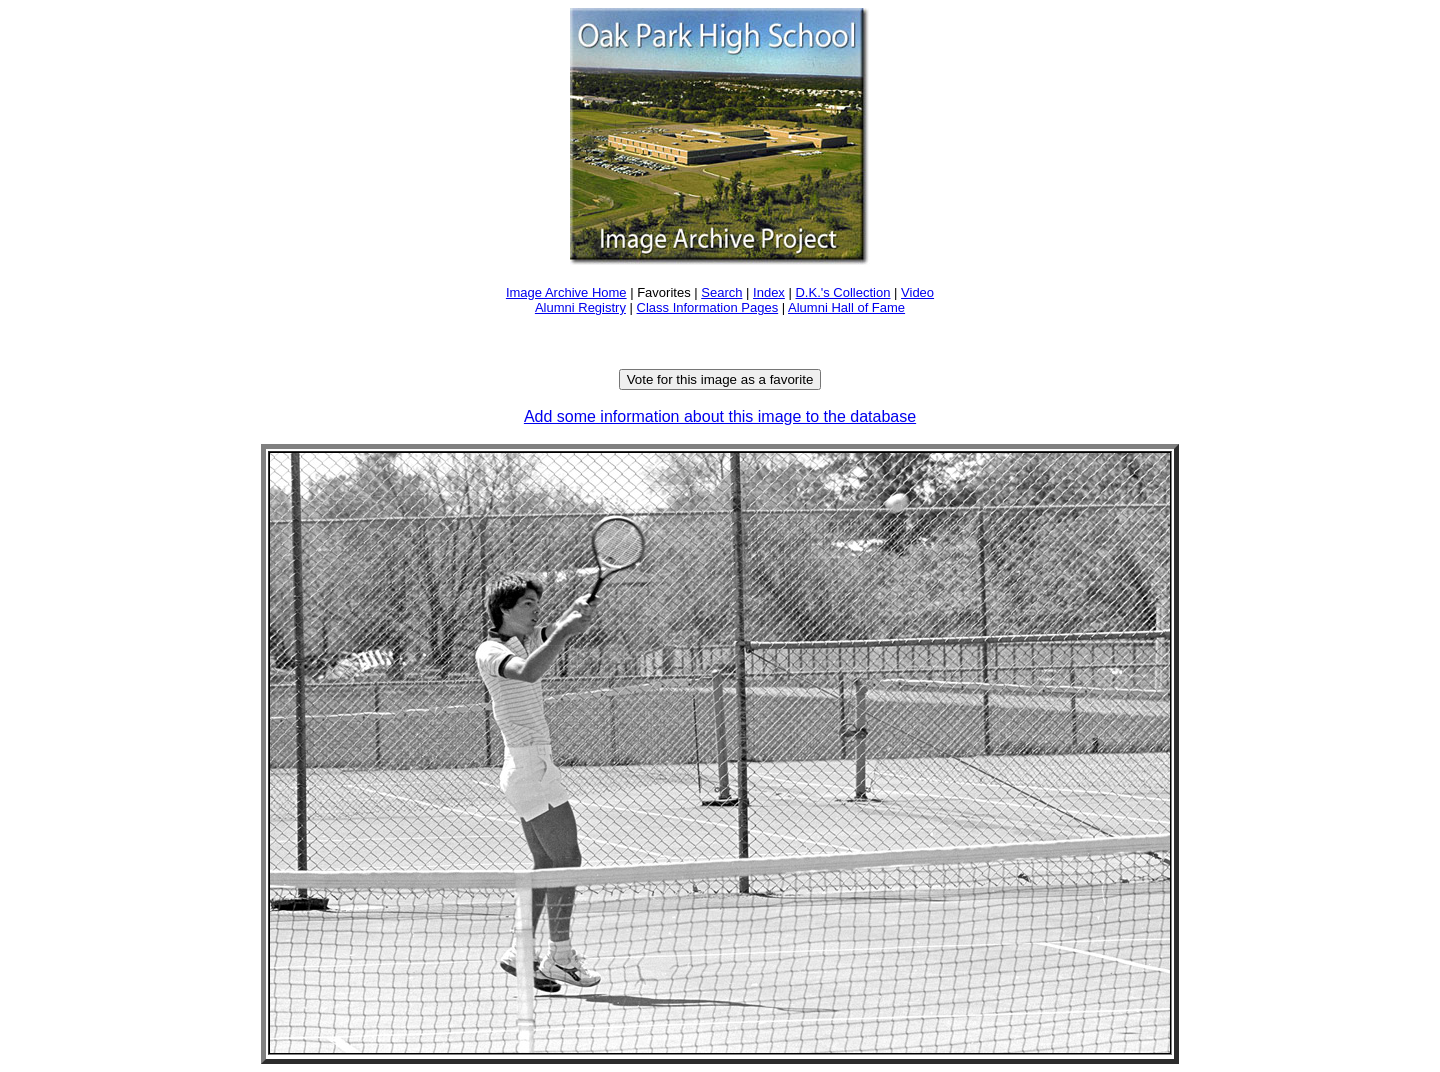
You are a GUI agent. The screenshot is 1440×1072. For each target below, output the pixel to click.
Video (917, 292)
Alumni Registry (580, 307)
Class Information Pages (708, 307)
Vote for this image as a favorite (720, 379)
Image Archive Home (566, 292)
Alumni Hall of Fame (846, 307)
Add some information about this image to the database (720, 416)
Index (769, 292)
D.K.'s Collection (842, 292)
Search (721, 292)
